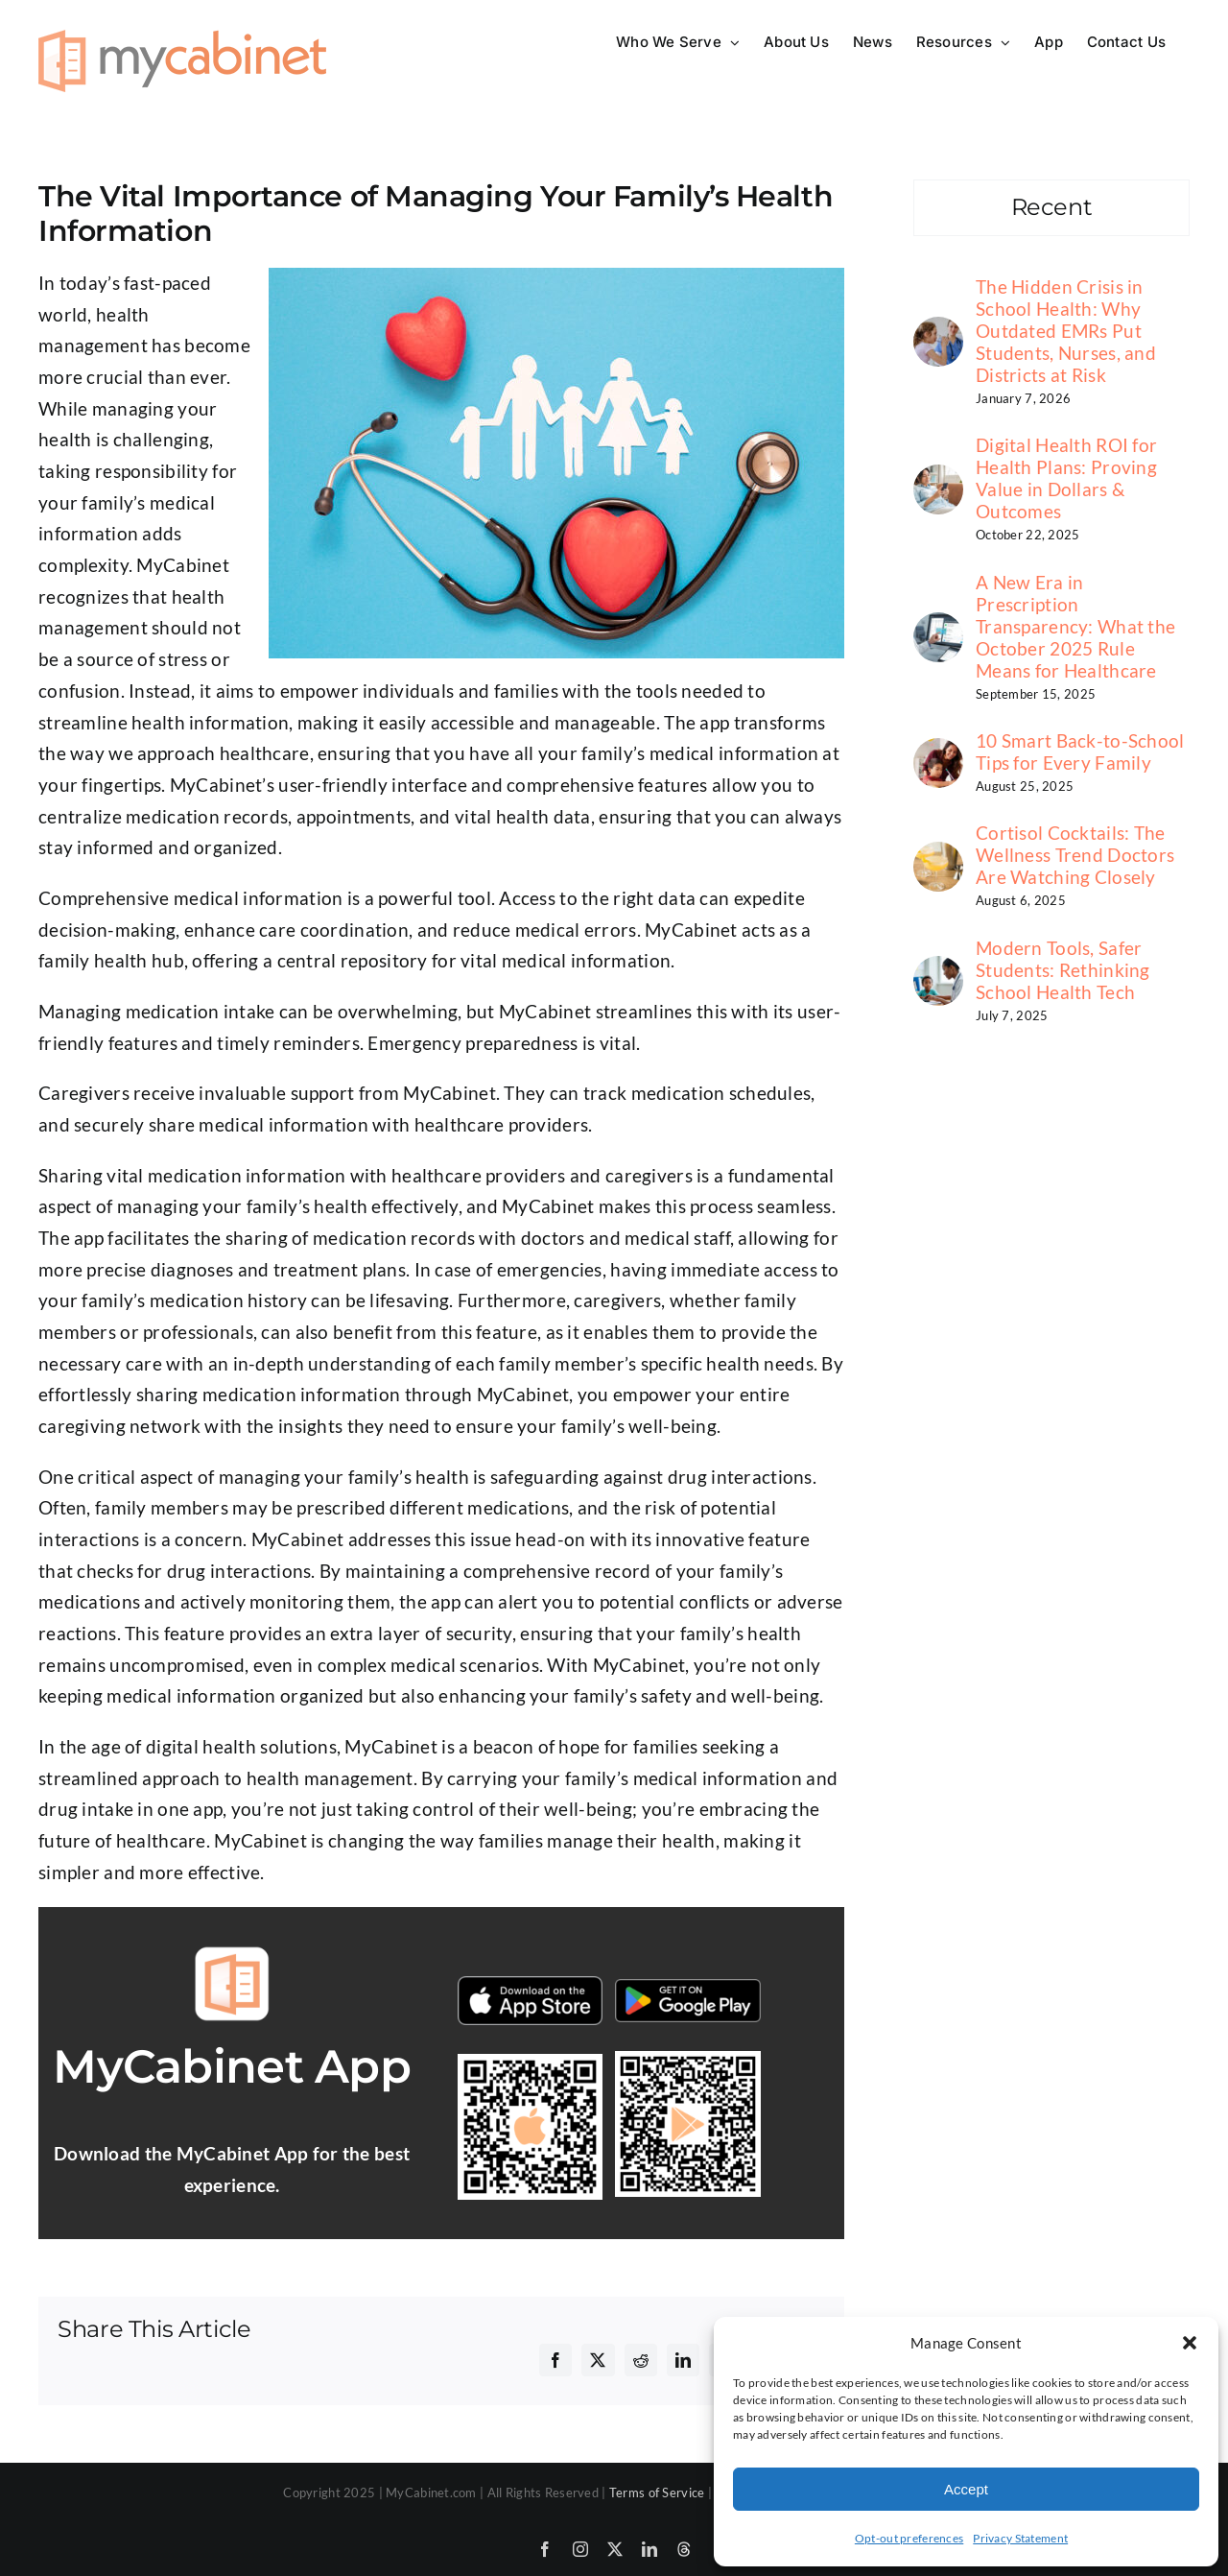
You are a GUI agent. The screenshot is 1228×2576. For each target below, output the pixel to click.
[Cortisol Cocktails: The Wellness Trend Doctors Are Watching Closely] (938, 857)
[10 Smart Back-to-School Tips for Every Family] (938, 753)
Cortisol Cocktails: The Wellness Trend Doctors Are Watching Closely (1075, 855)
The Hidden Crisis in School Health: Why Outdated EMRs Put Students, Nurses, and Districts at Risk (1066, 330)
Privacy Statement (1020, 2538)
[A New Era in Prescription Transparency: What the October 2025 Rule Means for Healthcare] (938, 627)
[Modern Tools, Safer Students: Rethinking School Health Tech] (938, 971)
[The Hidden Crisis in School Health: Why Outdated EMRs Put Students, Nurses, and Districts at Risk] (938, 332)
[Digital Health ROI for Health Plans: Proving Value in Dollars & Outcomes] (938, 479)
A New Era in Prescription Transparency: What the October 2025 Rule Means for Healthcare (1075, 626)
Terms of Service (657, 2492)
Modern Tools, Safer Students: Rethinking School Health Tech (1063, 970)
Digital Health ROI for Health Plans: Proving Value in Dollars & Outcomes (1066, 478)
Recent (1052, 207)
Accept (966, 2489)
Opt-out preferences (909, 2538)
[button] (1189, 2342)
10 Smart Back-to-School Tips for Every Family (1080, 751)
